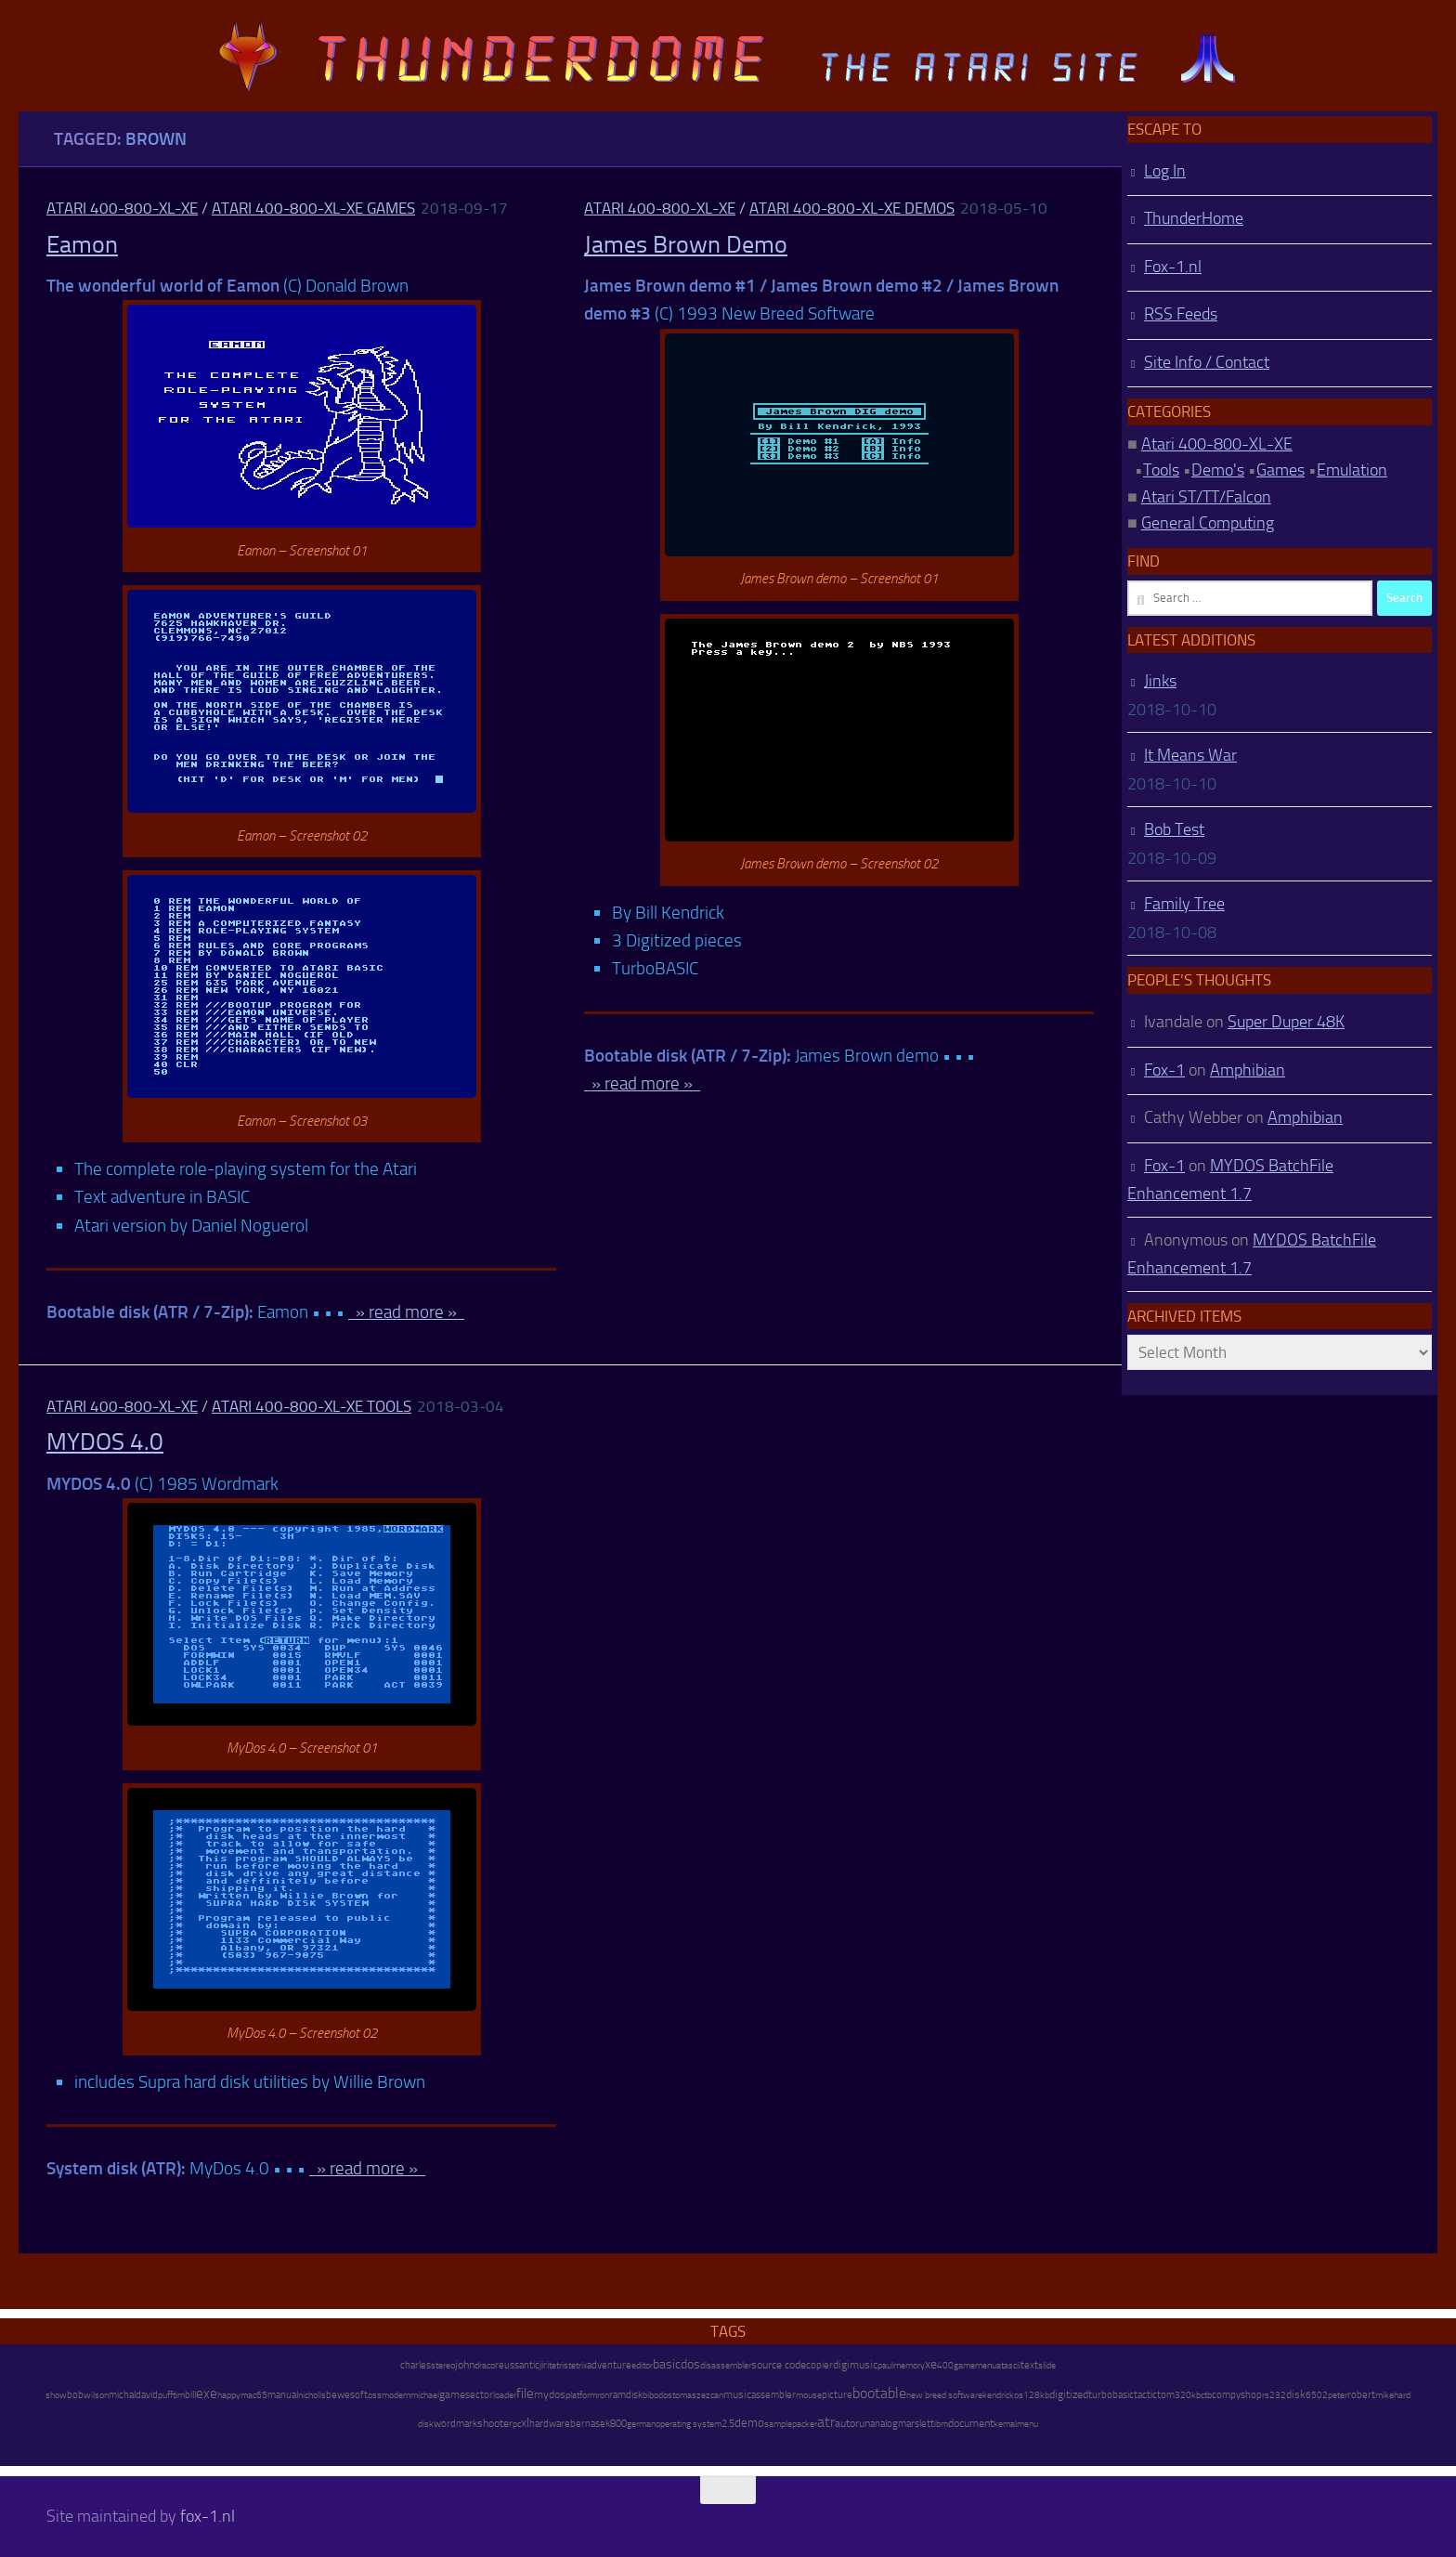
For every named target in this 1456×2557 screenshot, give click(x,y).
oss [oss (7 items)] (375, 2395)
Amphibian (1247, 1070)
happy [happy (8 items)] (228, 2395)
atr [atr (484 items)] (826, 2422)
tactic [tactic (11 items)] (1145, 2395)
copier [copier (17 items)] (819, 2364)
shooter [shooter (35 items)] (495, 2423)
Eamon (82, 244)
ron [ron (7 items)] (603, 2395)
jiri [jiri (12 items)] (544, 2365)
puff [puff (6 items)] (165, 2395)
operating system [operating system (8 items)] (689, 2424)
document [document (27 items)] (971, 2423)
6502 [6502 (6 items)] (1317, 2395)
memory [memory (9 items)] (909, 2365)
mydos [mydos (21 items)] (550, 2394)
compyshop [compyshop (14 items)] (1237, 2395)
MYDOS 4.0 (104, 1442)
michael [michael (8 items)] (424, 2395)
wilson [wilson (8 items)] (96, 2395)
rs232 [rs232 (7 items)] (1274, 2395)
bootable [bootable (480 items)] (879, 2393)
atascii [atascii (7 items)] (1008, 2365)
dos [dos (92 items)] (690, 2363)
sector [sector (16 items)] (479, 2395)
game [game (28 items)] (452, 2394)
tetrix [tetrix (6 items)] (577, 2365)
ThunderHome (1193, 218)
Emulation (1352, 470)
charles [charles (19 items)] (415, 2364)
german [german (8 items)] (641, 2424)
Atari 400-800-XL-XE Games (313, 208)
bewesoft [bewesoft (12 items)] (347, 2395)
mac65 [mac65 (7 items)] (253, 2395)
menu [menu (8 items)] (1027, 2424)
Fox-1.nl (1173, 266)
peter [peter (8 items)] (1337, 2395)
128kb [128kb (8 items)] (1036, 2395)
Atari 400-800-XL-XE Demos (852, 208)
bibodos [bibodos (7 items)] (657, 2395)
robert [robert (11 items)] (1361, 2395)
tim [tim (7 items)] (179, 2395)
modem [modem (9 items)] (396, 2395)
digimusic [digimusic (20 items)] (855, 2364)
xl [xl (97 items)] (525, 2423)
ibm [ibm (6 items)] (941, 2424)
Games (1280, 470)
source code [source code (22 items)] (778, 2364)
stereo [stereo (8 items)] (443, 2365)
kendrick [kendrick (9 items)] (998, 2395)
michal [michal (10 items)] (122, 2395)
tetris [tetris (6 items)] (558, 2365)
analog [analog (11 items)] (884, 2424)
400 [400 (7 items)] (945, 2365)
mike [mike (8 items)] (1384, 2395)
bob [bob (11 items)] (75, 2395)
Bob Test (1174, 829)
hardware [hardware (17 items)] (549, 2423)
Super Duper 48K (1286, 1021)
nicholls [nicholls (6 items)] (312, 2395)
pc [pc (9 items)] (517, 2424)
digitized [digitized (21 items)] (1068, 2394)
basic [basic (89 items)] (667, 2363)
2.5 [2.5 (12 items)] (728, 2424)
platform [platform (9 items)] (581, 2395)
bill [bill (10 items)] (190, 2395)
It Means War (1190, 755)
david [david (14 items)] (147, 2395)
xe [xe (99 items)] (931, 2364)
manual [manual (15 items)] (282, 2395)
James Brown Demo (685, 244)
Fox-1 (1164, 1070)
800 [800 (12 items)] (618, 2424)
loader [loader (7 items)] (504, 2395)
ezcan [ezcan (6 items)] (712, 2395)
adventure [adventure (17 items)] (609, 2364)
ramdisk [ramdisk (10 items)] (626, 2395)
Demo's (1217, 470)
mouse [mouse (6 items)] (809, 2395)
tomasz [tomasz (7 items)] (686, 2395)
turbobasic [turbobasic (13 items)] (1111, 2395)
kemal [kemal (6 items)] (1005, 2424)
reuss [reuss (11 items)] (507, 2365)
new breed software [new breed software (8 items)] (944, 2395)
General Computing (1207, 523)
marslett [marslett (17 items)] (916, 2423)
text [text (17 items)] (1029, 2364)
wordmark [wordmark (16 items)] (455, 2424)
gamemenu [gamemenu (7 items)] (975, 2365)
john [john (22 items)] (464, 2364)
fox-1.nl (207, 2516)
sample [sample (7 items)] (778, 2424)
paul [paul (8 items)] (885, 2365)
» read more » (406, 1312)
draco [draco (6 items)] (484, 2365)
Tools (1161, 470)
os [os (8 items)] (1018, 2395)
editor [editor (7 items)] (642, 2365)
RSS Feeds (1180, 314)
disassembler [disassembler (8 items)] (725, 2365)
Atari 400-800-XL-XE (122, 208)
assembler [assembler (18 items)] (773, 2394)
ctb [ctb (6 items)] (1206, 2395)
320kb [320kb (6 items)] (1188, 2395)
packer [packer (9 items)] (804, 2424)
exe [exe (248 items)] (206, 2393)
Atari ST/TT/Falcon (1206, 497)
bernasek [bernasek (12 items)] (590, 2424)
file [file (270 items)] (525, 2393)
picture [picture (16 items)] (837, 2395)
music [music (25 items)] (737, 2394)
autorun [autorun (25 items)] (852, 2423)
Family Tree (1184, 904)
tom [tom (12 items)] (1166, 2395)
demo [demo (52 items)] (749, 2423)
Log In (1165, 171)
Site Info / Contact (1206, 362)
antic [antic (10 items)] (529, 2365)
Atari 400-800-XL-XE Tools (311, 1406)
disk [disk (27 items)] (1296, 2394)
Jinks (1160, 681)
